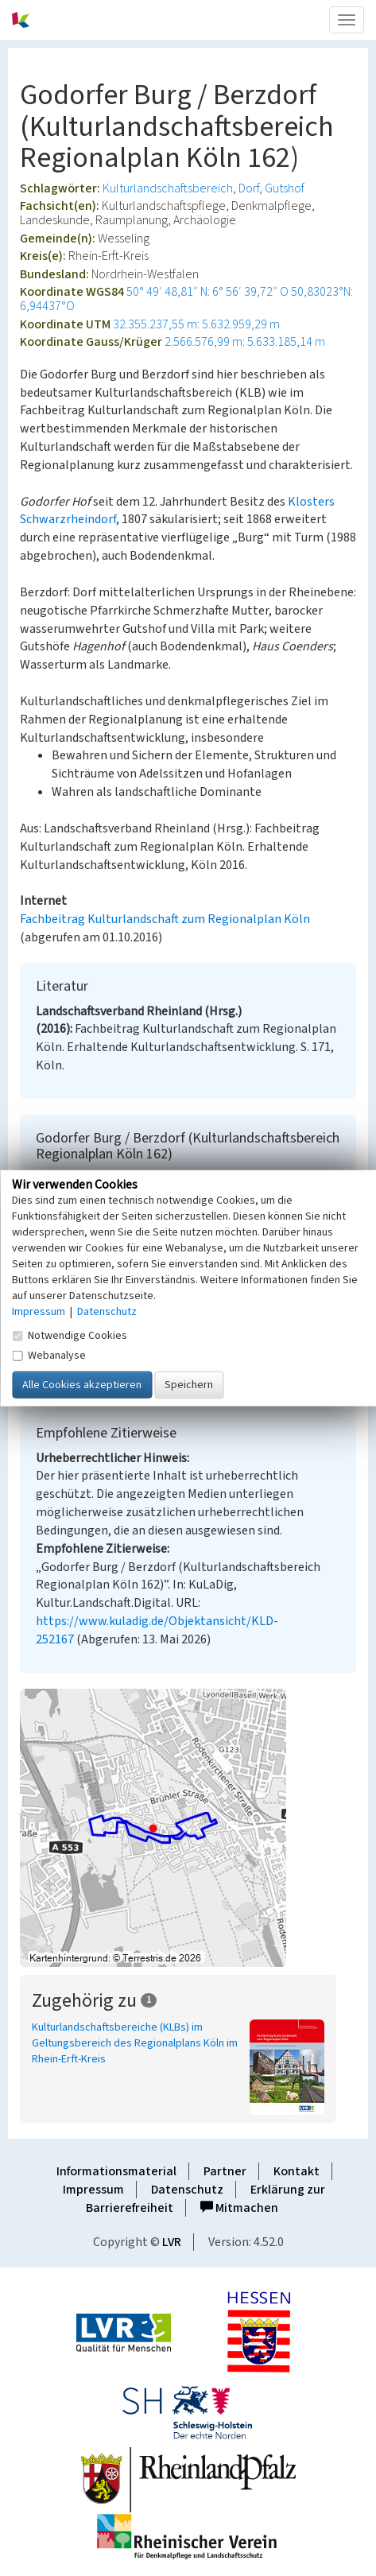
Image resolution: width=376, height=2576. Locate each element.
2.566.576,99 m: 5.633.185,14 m (245, 342)
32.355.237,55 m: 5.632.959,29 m (196, 324)
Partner (225, 2171)
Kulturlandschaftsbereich (168, 188)
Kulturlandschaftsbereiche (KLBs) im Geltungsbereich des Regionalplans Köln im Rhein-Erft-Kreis (135, 2043)
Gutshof (284, 188)
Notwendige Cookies (69, 1335)
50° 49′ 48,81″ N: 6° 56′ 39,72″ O (207, 292)
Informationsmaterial (116, 2171)
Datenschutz (187, 2189)
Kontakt (296, 2171)
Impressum (93, 2189)
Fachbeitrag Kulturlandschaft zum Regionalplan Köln (165, 919)
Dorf (248, 188)
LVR (171, 2242)
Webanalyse (49, 1355)
